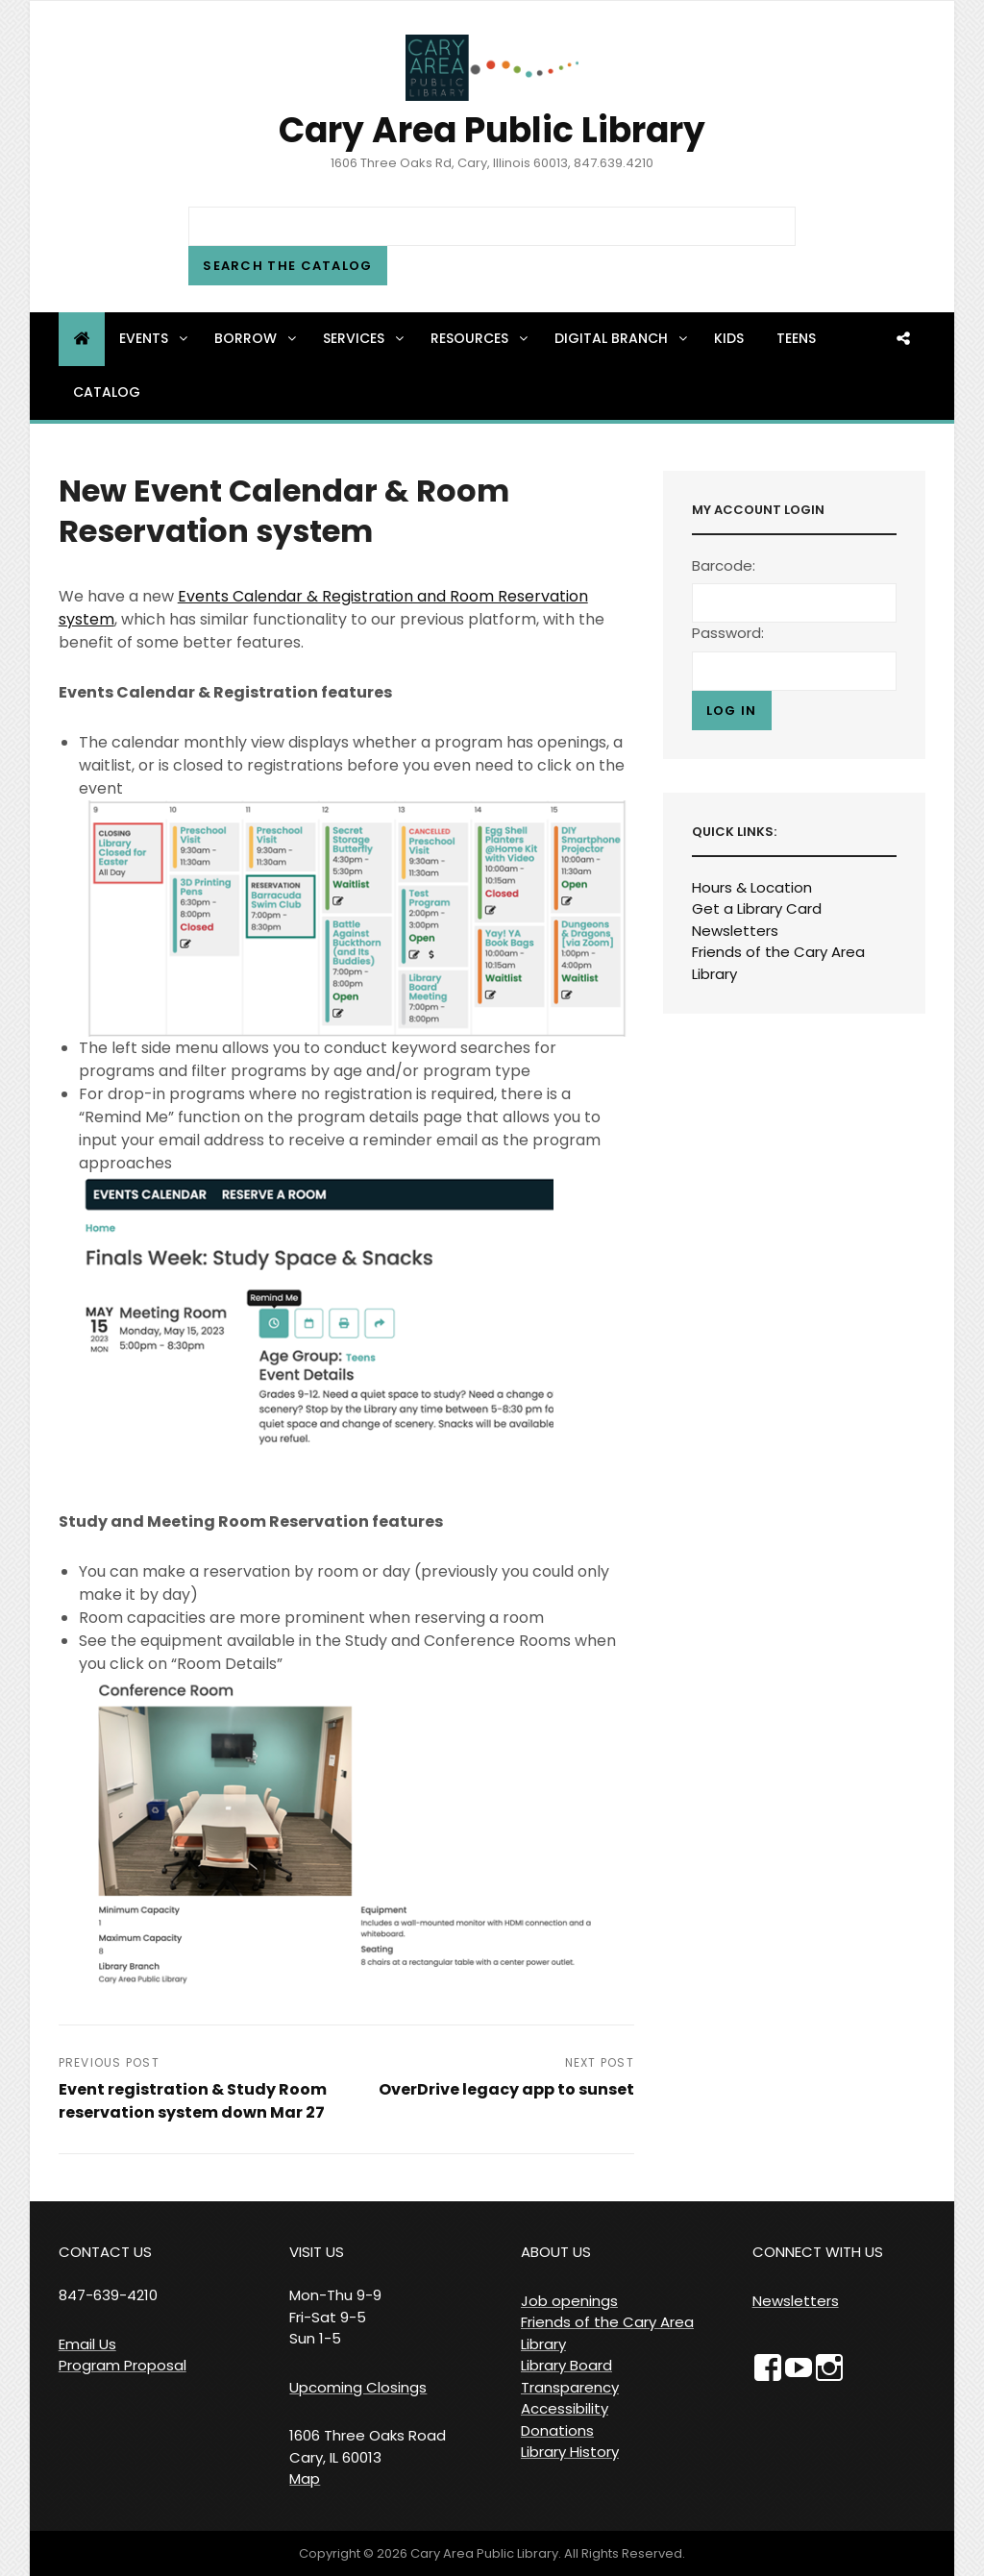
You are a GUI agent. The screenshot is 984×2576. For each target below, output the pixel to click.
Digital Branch (622, 338)
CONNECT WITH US (817, 2252)
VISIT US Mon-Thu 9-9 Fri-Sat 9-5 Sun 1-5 (335, 2295)
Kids (729, 338)
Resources (480, 338)
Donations (557, 2430)
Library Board (566, 2365)
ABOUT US (556, 2252)
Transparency (570, 2387)
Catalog (106, 392)
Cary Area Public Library (492, 130)
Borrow (256, 338)
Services (364, 338)
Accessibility (564, 2408)
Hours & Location (752, 887)
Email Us (87, 2344)
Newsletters (735, 930)
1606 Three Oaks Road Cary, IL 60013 (367, 2446)
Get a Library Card (757, 908)
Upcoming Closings (358, 2387)
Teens (796, 338)
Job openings (569, 2301)
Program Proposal (122, 2365)
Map (304, 2478)
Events (154, 338)
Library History (570, 2451)
